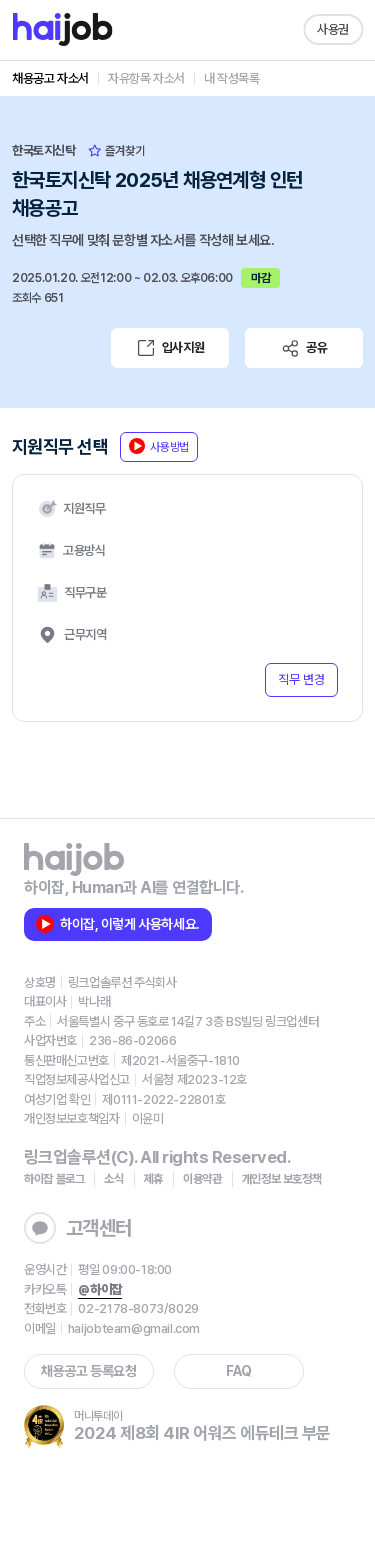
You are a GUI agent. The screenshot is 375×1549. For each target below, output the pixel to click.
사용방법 (159, 446)
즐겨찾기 (116, 151)
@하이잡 (99, 1289)
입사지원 (170, 348)
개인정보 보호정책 (282, 1179)
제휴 (153, 1179)
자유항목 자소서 (146, 78)
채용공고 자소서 (50, 78)
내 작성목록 (232, 78)
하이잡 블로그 (54, 1179)
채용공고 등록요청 (88, 1371)
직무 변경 (301, 679)
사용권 (333, 29)
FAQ (239, 1371)
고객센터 (78, 1228)
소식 (113, 1179)
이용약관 (202, 1179)
